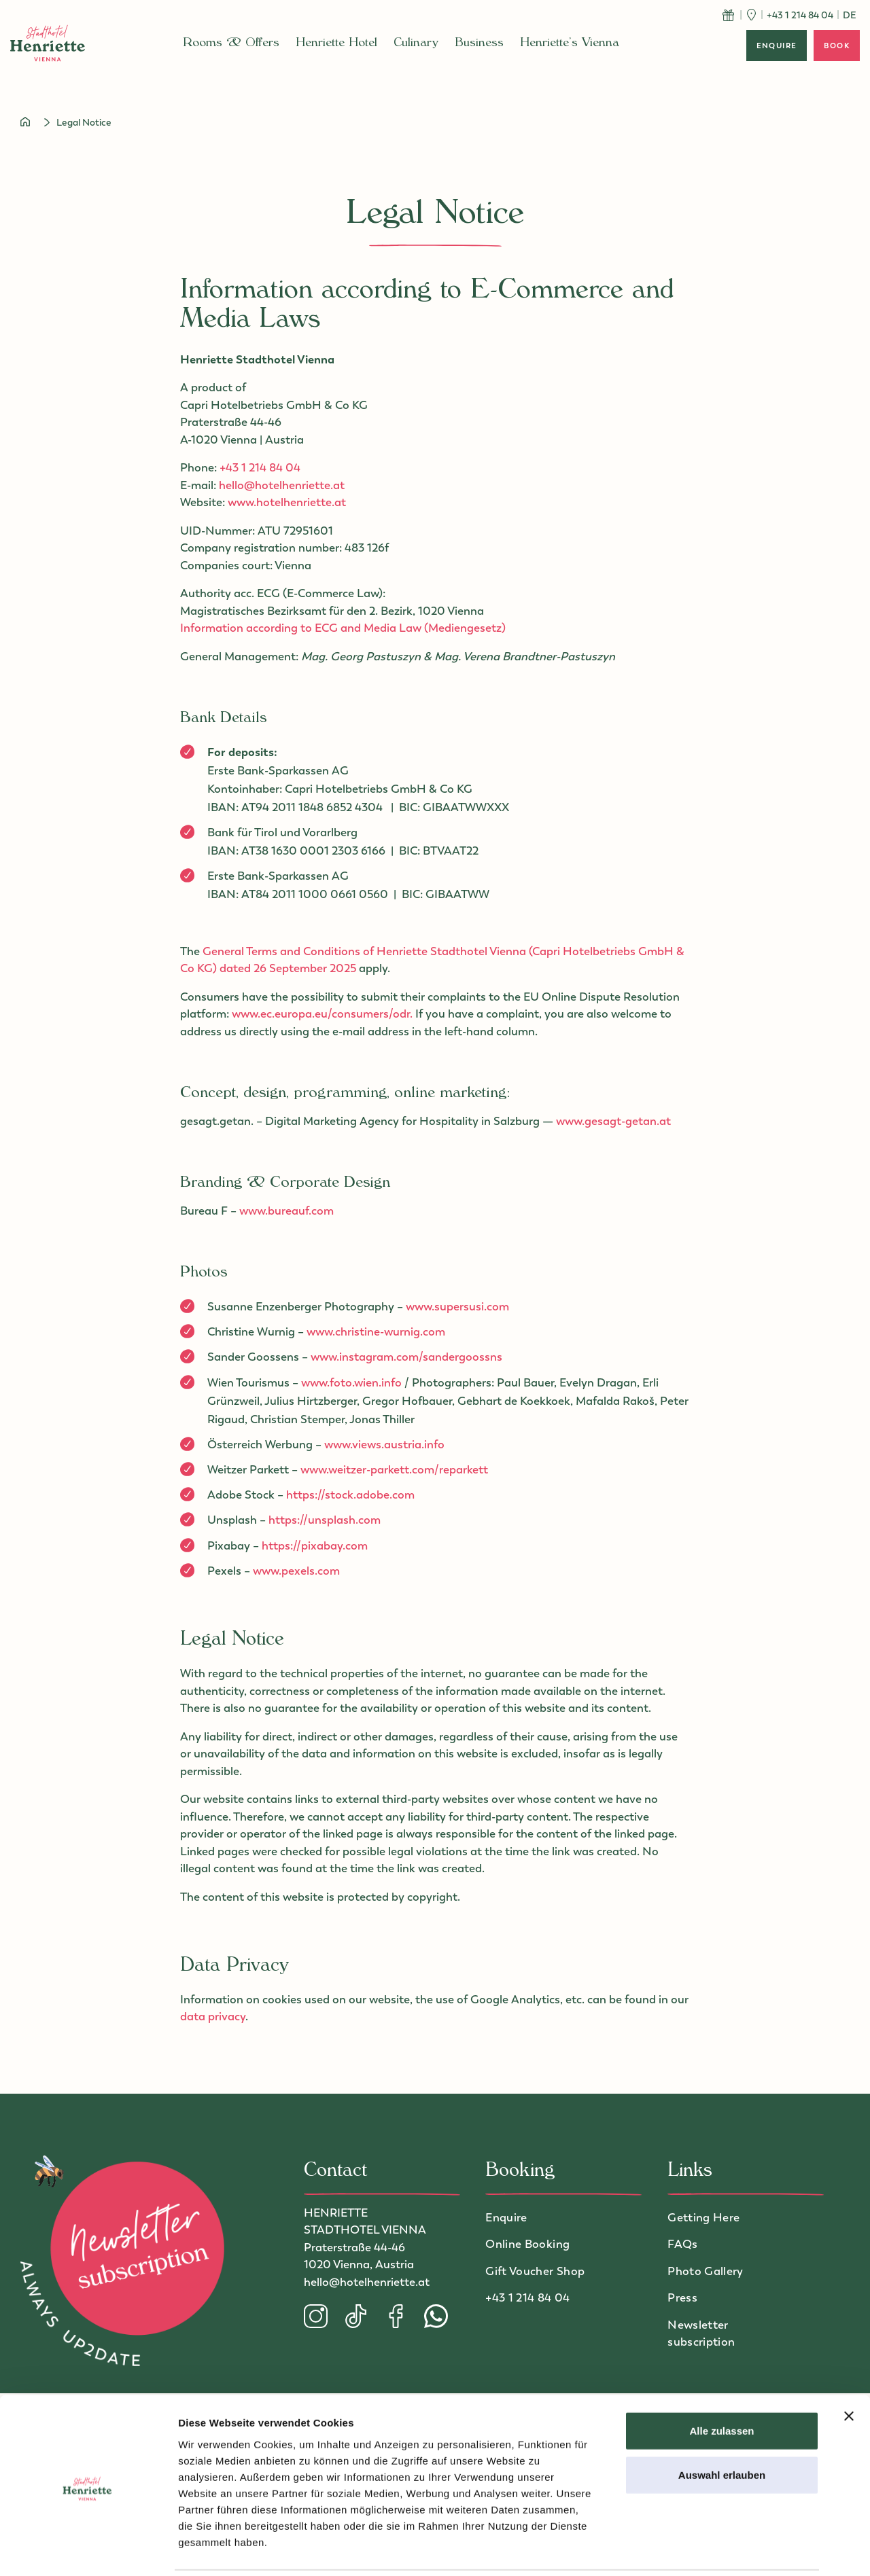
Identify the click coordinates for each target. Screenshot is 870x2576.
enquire (776, 45)
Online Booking (527, 2243)
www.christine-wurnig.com (376, 1331)
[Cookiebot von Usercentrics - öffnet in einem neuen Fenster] (88, 2549)
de (849, 15)
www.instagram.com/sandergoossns (406, 1356)
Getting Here (703, 2217)
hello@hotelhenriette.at (282, 485)
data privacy (212, 2016)
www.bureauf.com (286, 1210)
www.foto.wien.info (351, 1382)
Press (682, 2297)
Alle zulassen (721, 2383)
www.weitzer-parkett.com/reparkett (394, 1469)
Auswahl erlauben (721, 2427)
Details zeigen (723, 2549)
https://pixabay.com (315, 1545)
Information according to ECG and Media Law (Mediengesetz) (343, 627)
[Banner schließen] (849, 2368)
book (837, 45)
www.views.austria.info (384, 1444)
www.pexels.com (296, 1570)
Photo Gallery (705, 2271)
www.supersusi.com (457, 1306)
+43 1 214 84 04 (260, 467)
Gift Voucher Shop (535, 2271)
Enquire (506, 2217)
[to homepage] (47, 43)
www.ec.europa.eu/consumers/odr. (323, 1013)
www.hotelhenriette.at (287, 502)
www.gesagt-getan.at (613, 1120)
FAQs (682, 2243)
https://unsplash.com (324, 1519)
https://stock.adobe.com (350, 1494)
